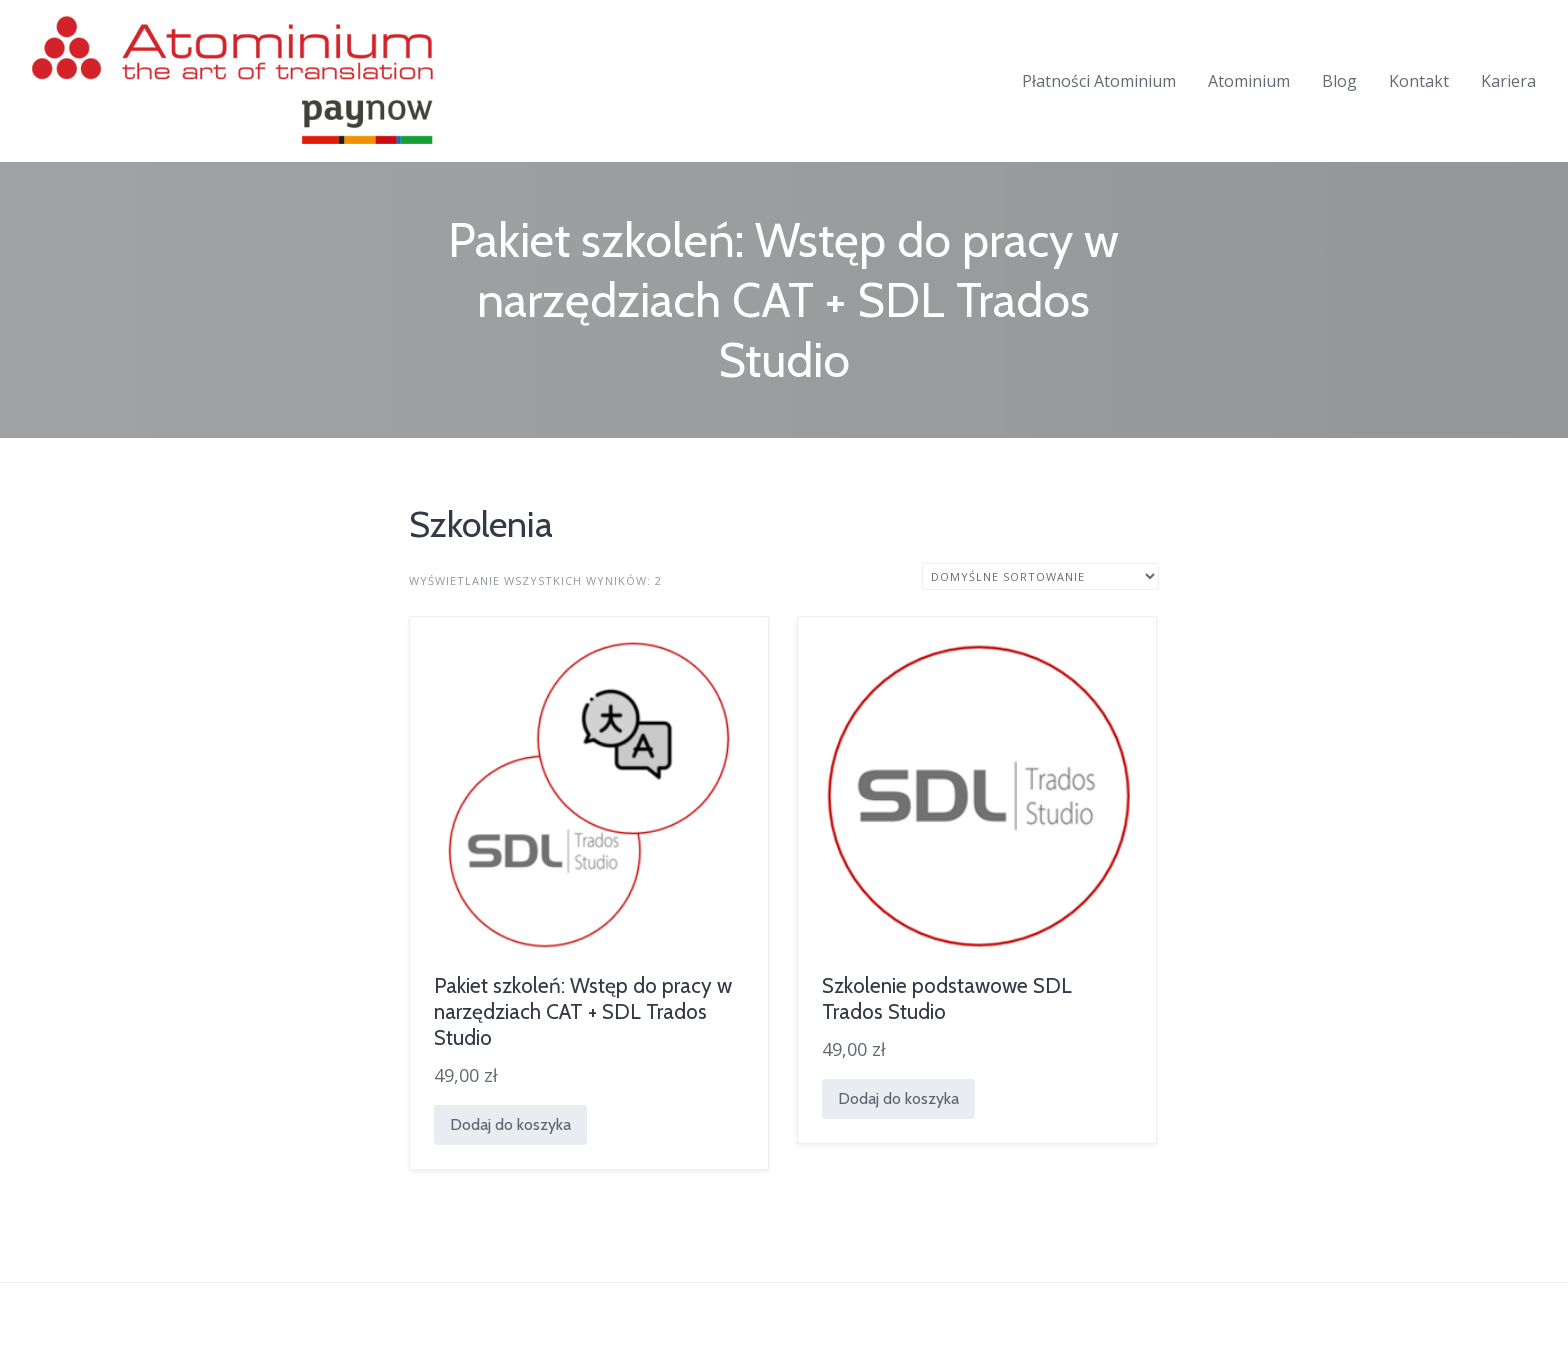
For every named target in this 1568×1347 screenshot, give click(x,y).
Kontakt (1419, 81)
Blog (1339, 81)
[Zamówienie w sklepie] (1040, 576)
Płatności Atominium (1099, 81)
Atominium (1249, 81)
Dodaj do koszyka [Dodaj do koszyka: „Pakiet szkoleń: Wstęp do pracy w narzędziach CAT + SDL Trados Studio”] (510, 1124)
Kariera (1508, 81)
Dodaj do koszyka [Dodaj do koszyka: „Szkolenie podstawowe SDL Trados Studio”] (898, 1098)
